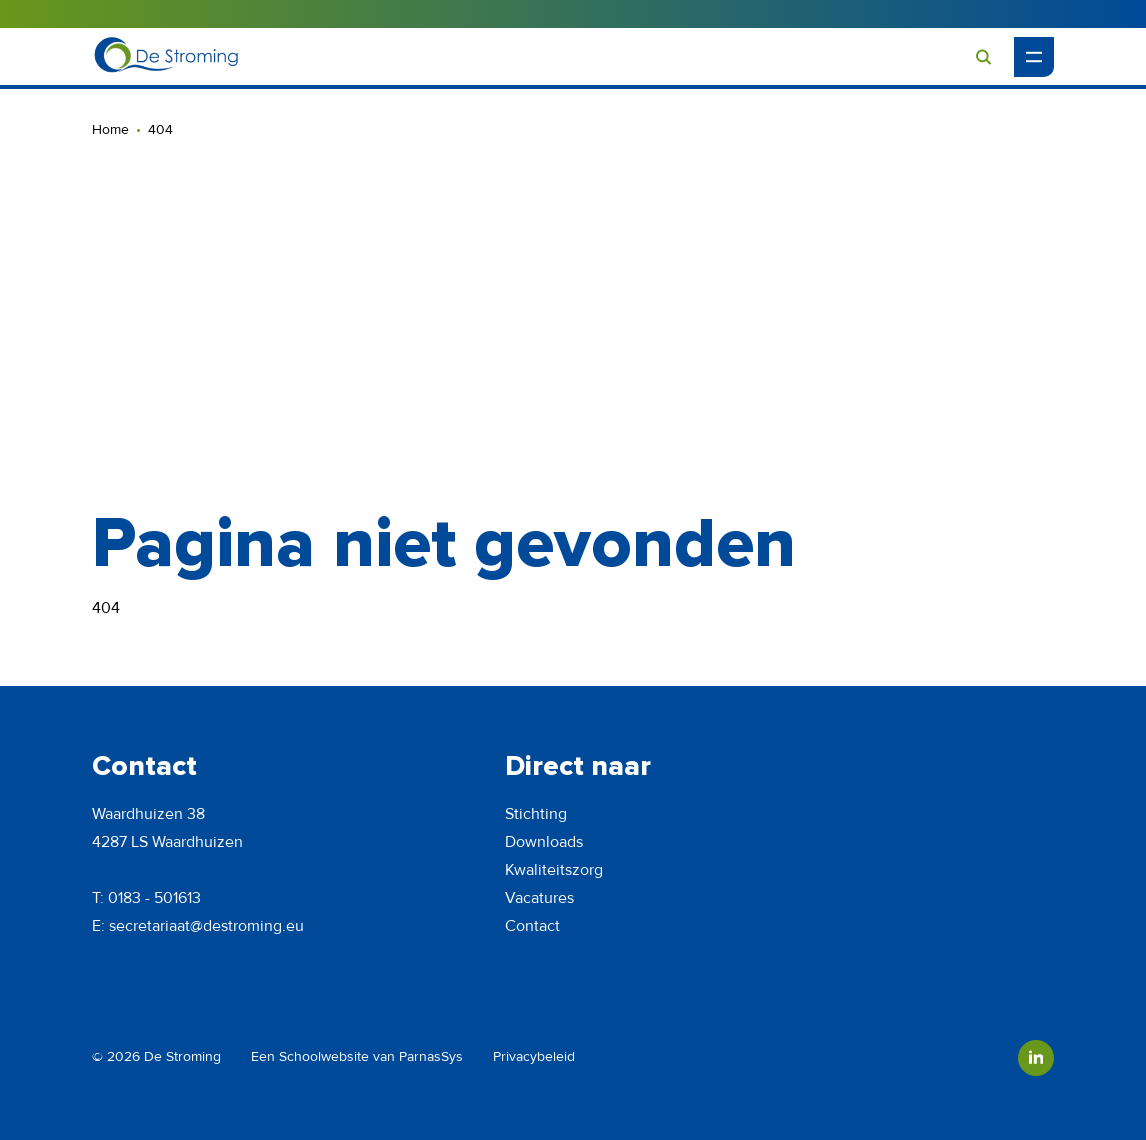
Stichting (536, 814)
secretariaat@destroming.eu (206, 926)
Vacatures (539, 898)
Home (110, 129)
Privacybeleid (534, 1056)
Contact (532, 926)
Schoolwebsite (324, 1056)
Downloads (544, 842)
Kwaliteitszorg (554, 870)
